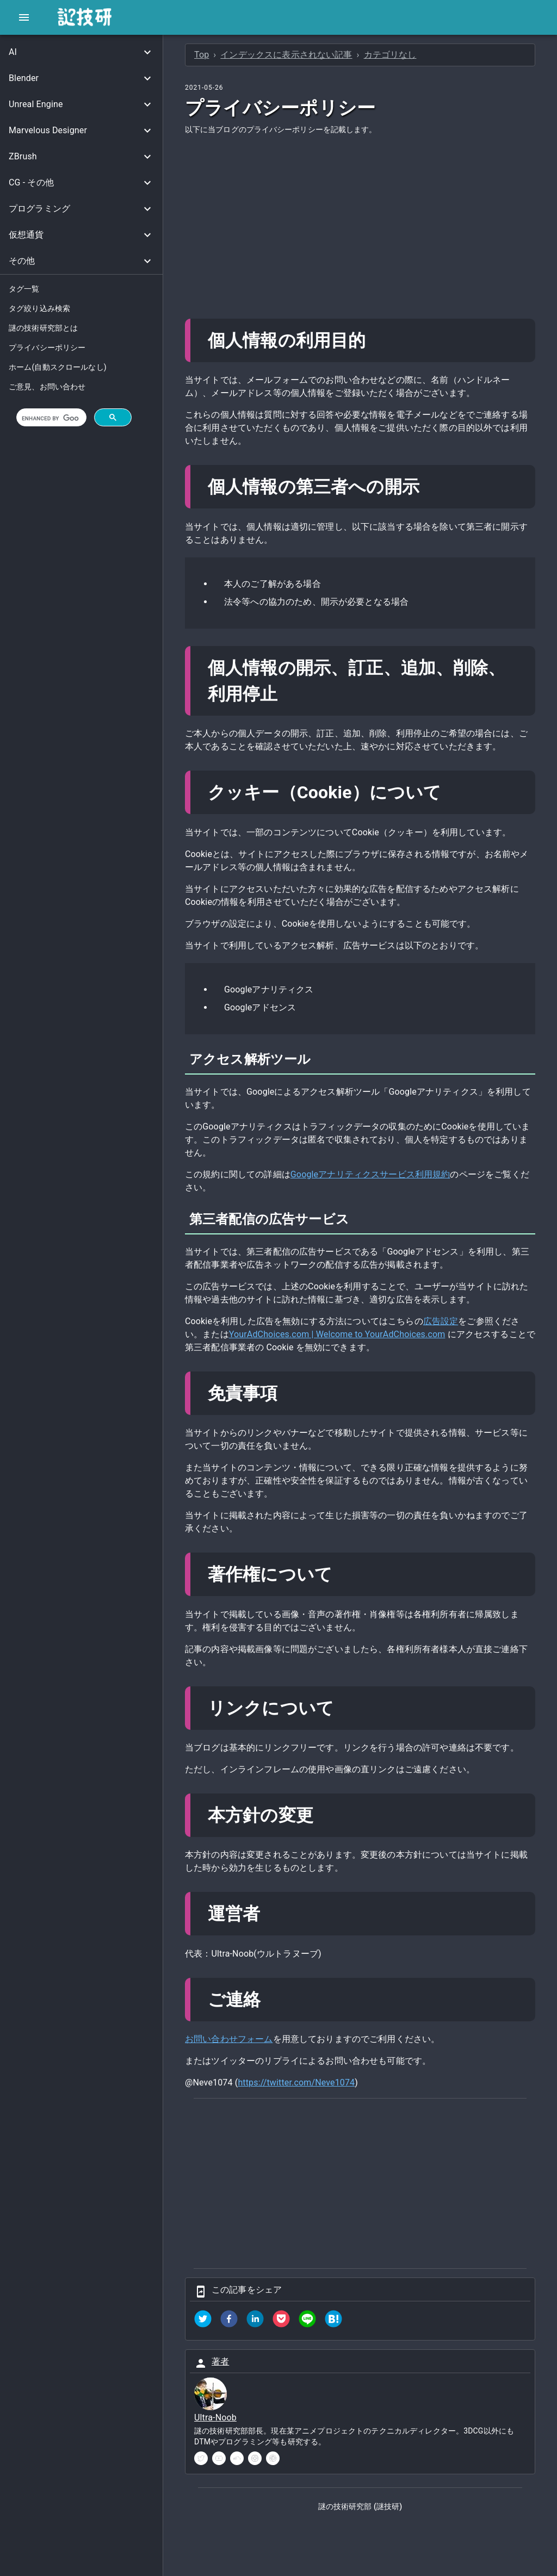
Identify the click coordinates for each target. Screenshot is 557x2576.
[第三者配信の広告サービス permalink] (359, 1219)
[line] (307, 2320)
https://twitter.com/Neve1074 (296, 2082)
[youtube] (219, 2458)
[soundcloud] (237, 2458)
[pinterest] (273, 2458)
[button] (81, 52)
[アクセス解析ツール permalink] (320, 1059)
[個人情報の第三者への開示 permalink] (429, 487)
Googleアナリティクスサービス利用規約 (370, 1174)
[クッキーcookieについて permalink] (450, 792)
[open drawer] (24, 17)
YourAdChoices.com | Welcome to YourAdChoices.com (337, 1334)
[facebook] (229, 2320)
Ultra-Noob (215, 2417)
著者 (220, 2361)
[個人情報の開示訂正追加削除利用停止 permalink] (287, 694)
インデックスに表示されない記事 (286, 54)
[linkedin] (255, 2320)
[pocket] (281, 2320)
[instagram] (255, 2458)
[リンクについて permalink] (343, 1708)
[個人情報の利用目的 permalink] (375, 340)
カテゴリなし (390, 54)
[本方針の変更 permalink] (323, 1815)
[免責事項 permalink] (287, 1393)
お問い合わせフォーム (229, 2039)
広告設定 (441, 1321)
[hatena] (333, 2320)
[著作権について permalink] (342, 1574)
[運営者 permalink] (269, 1914)
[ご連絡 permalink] (270, 2000)
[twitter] (203, 2320)
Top (201, 54)
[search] (50, 418)
